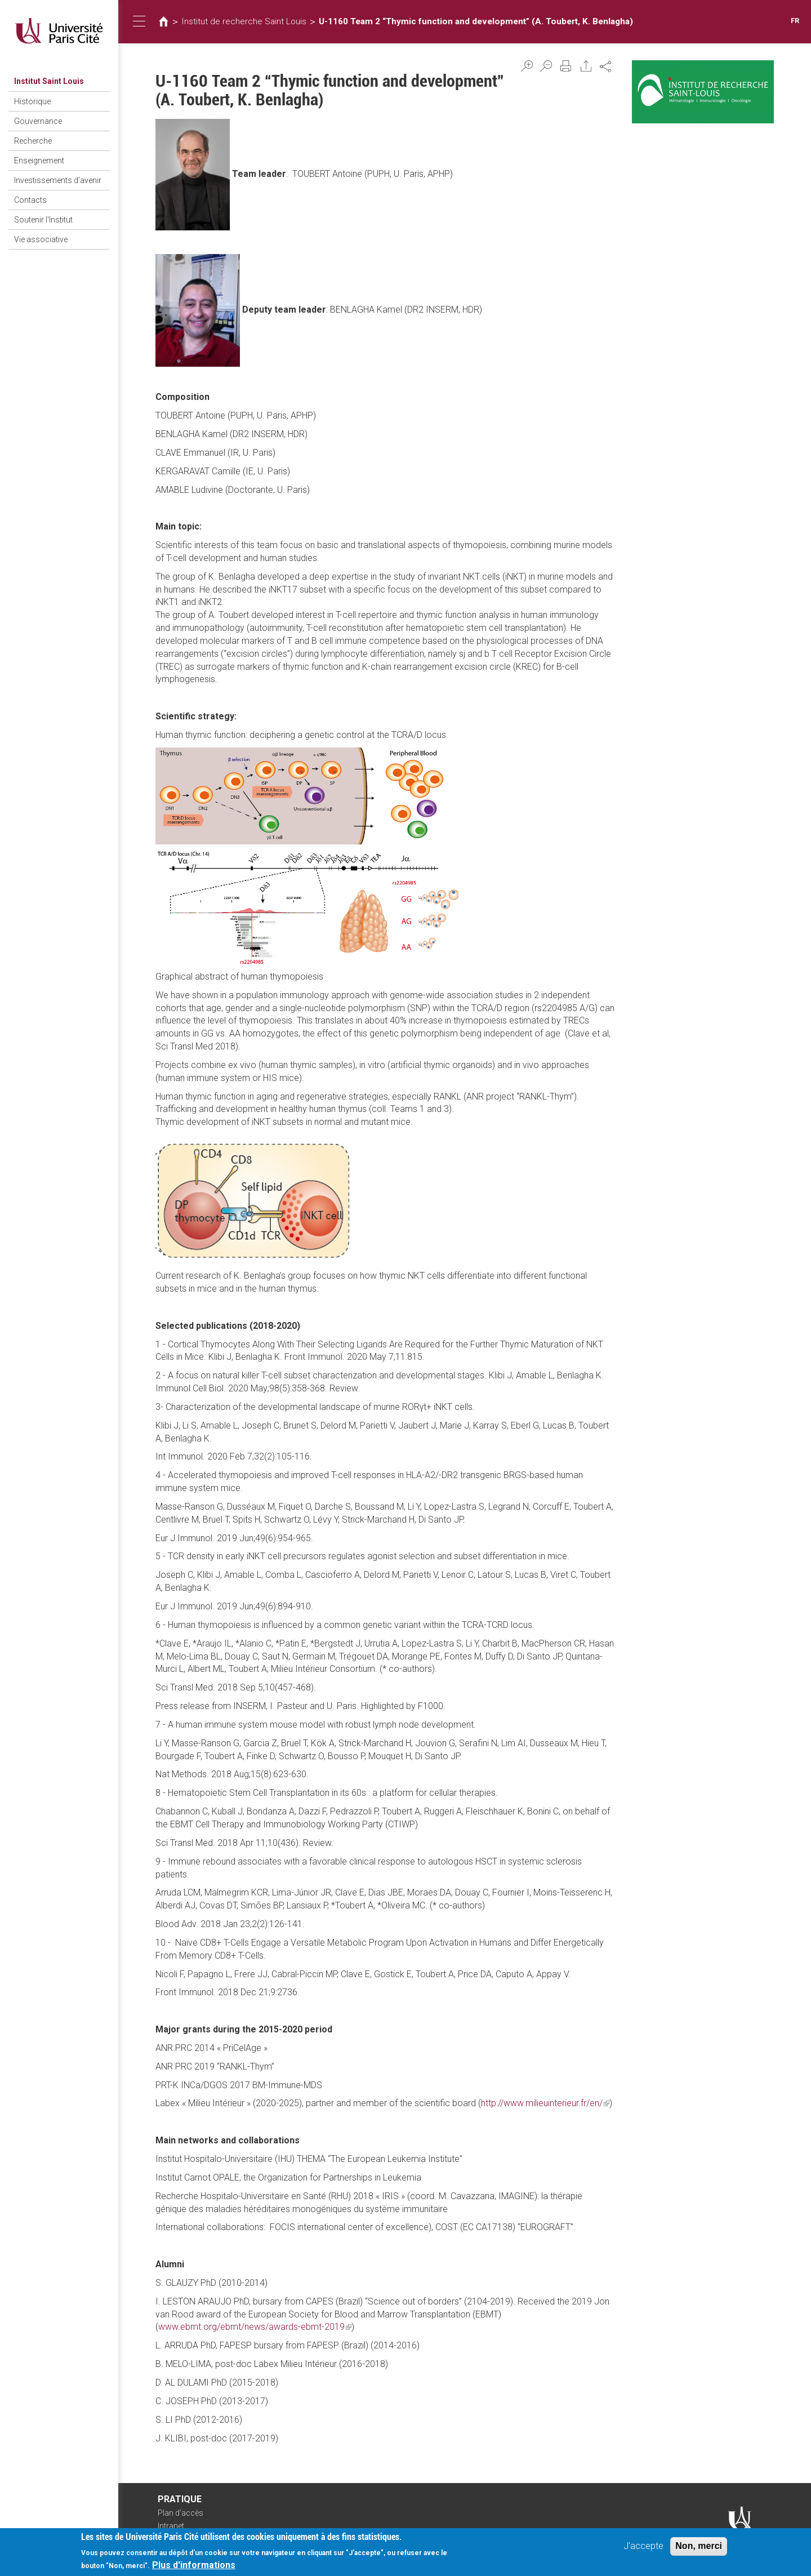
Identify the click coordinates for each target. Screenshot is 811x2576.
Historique (32, 101)
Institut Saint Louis (49, 81)
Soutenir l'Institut (43, 219)
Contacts (30, 199)
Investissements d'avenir (57, 180)
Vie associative (41, 239)
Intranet (171, 2525)
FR (795, 20)
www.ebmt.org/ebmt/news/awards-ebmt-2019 (254, 2326)
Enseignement (39, 160)
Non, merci (698, 2547)
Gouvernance (38, 121)
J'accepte (643, 2547)
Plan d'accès (180, 2512)
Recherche (33, 140)
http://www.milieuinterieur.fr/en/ (545, 2103)
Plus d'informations (193, 2566)
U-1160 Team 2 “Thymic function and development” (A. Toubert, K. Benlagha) (476, 21)
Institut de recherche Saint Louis (243, 21)
